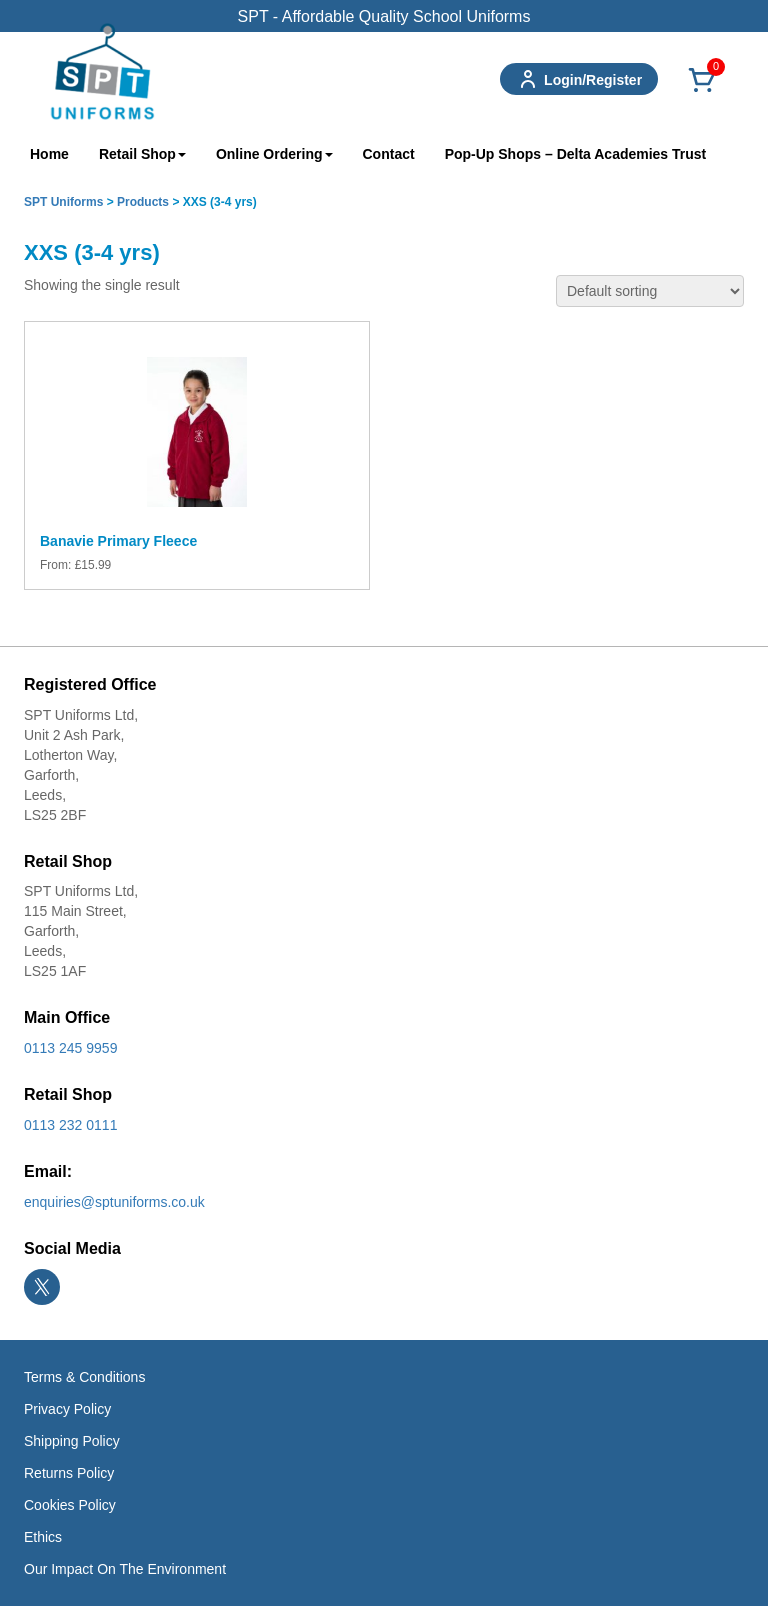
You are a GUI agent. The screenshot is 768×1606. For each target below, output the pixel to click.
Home (49, 154)
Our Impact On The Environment (125, 1569)
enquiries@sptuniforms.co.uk (114, 1202)
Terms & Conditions (84, 1377)
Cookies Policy (70, 1505)
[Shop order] (650, 291)
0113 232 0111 (70, 1125)
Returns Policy (69, 1473)
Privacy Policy (67, 1409)
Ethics (43, 1537)
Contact (389, 154)
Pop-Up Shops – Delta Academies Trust (576, 154)
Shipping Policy (72, 1441)
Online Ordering (274, 154)
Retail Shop (142, 154)
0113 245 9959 (70, 1048)
